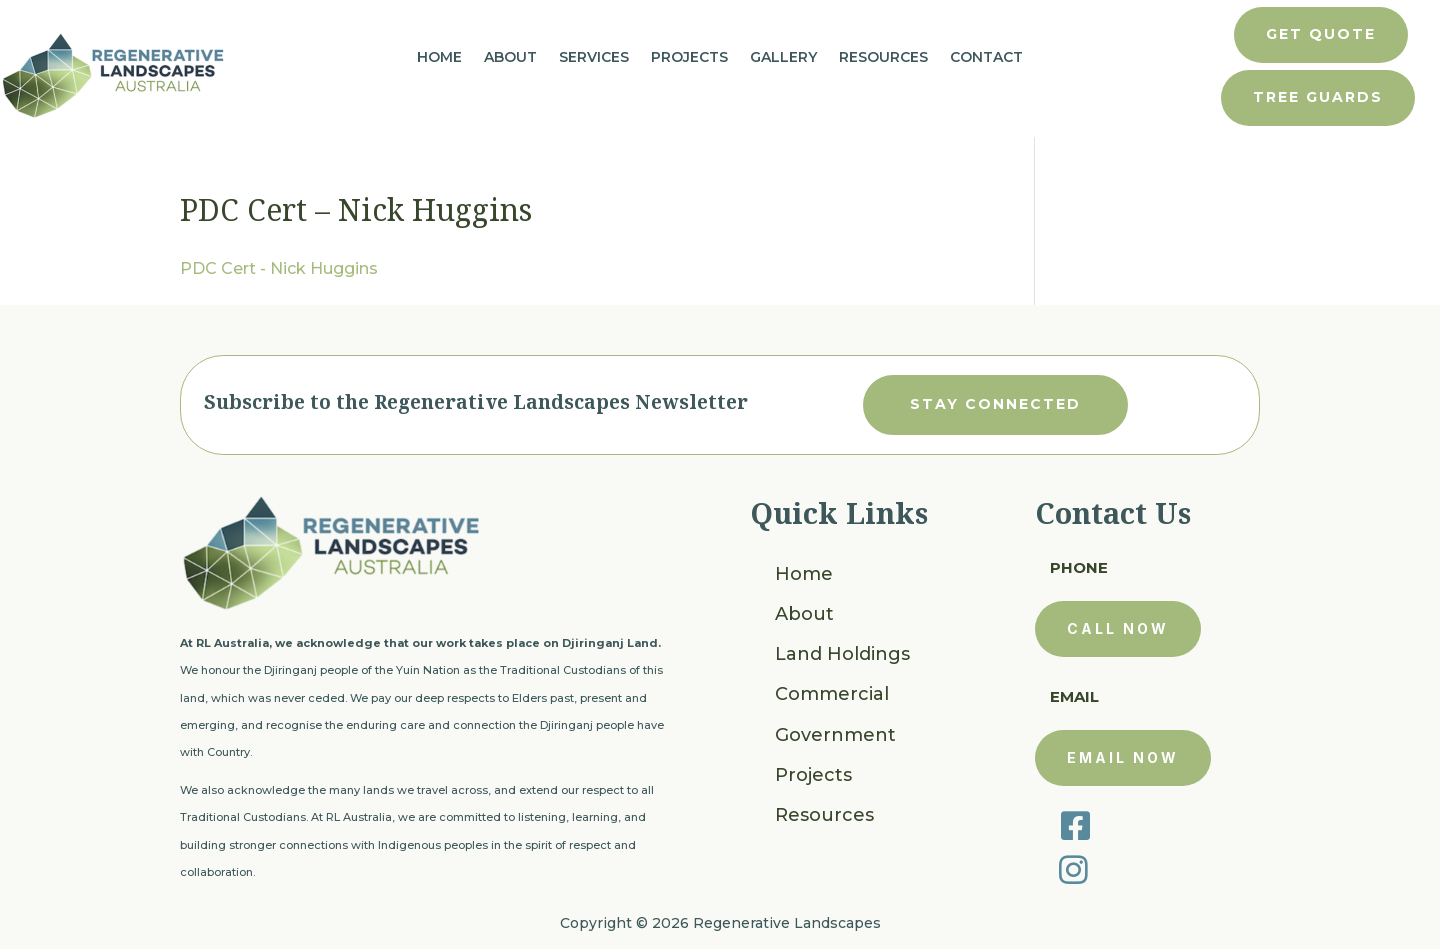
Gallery (783, 58)
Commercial (832, 694)
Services (594, 58)
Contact (986, 58)
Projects (689, 58)
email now (1123, 757)
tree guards (1318, 97)
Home (439, 58)
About (510, 58)
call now (1118, 628)
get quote (1321, 34)
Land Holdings (842, 654)
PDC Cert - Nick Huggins (279, 268)
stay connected (995, 404)
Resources (883, 58)
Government (835, 735)
